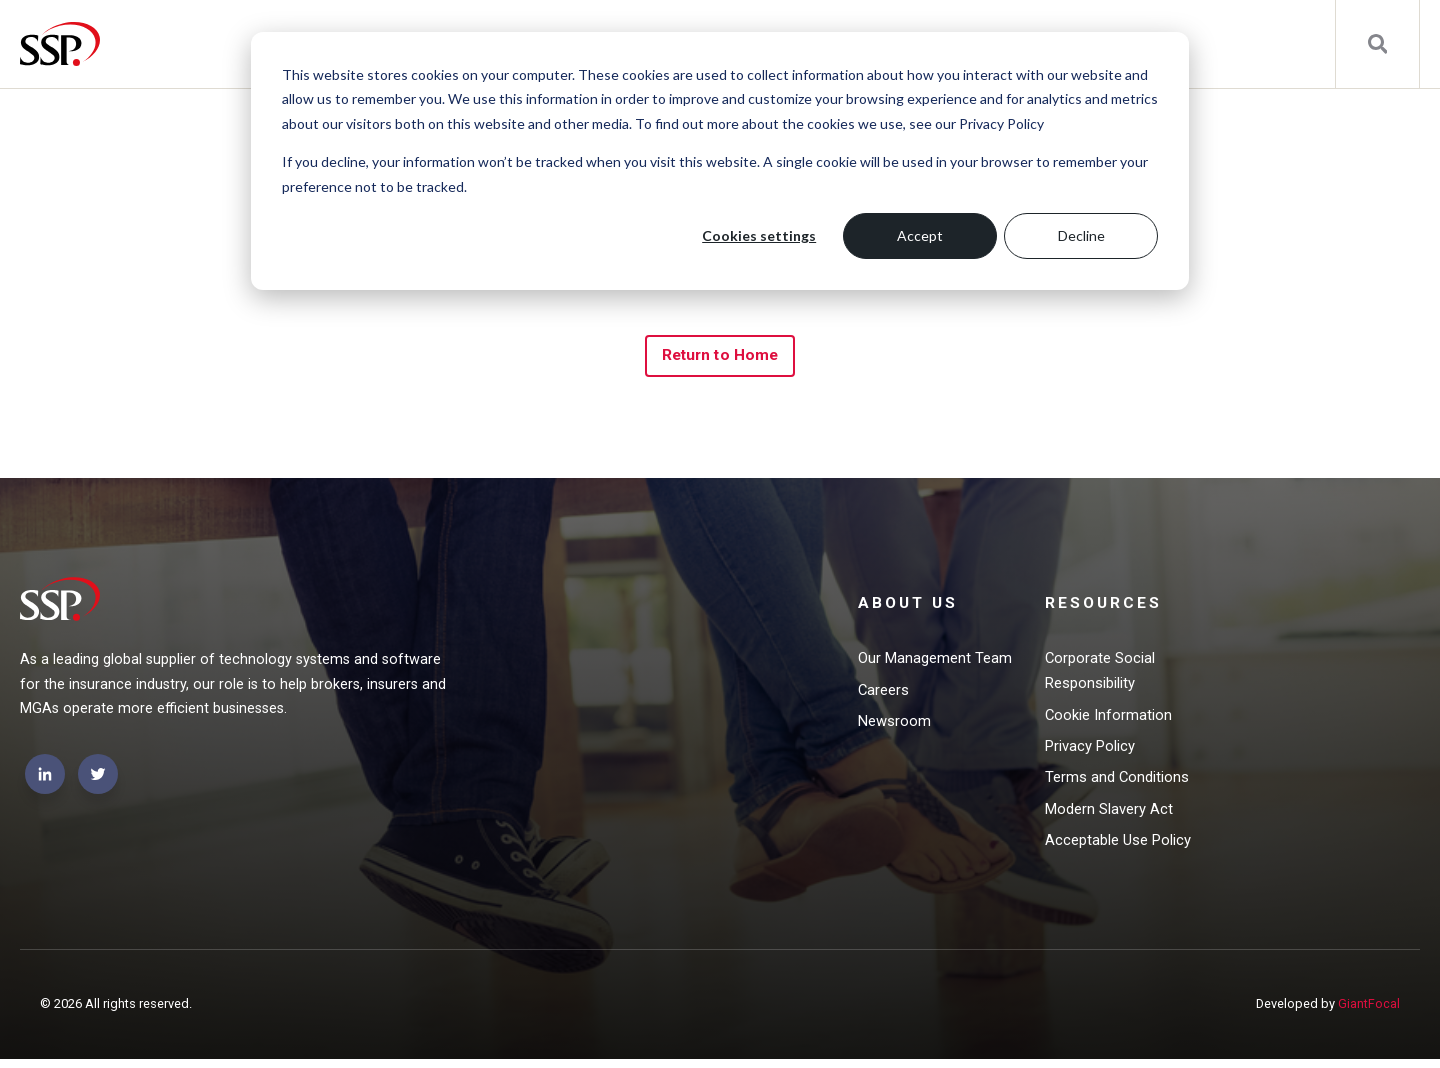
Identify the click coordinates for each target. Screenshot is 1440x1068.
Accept (920, 235)
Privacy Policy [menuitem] (1091, 752)
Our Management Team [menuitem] (935, 662)
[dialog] (720, 161)
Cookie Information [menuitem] (1109, 720)
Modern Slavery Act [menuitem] (1109, 817)
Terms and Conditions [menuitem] (1117, 784)
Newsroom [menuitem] (895, 726)
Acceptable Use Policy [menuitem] (1118, 849)
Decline (1081, 235)
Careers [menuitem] (884, 694)
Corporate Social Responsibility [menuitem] (1100, 675)
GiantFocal (1369, 1013)
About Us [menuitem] (910, 605)
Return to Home (720, 356)
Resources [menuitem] (1104, 605)
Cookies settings (759, 235)
